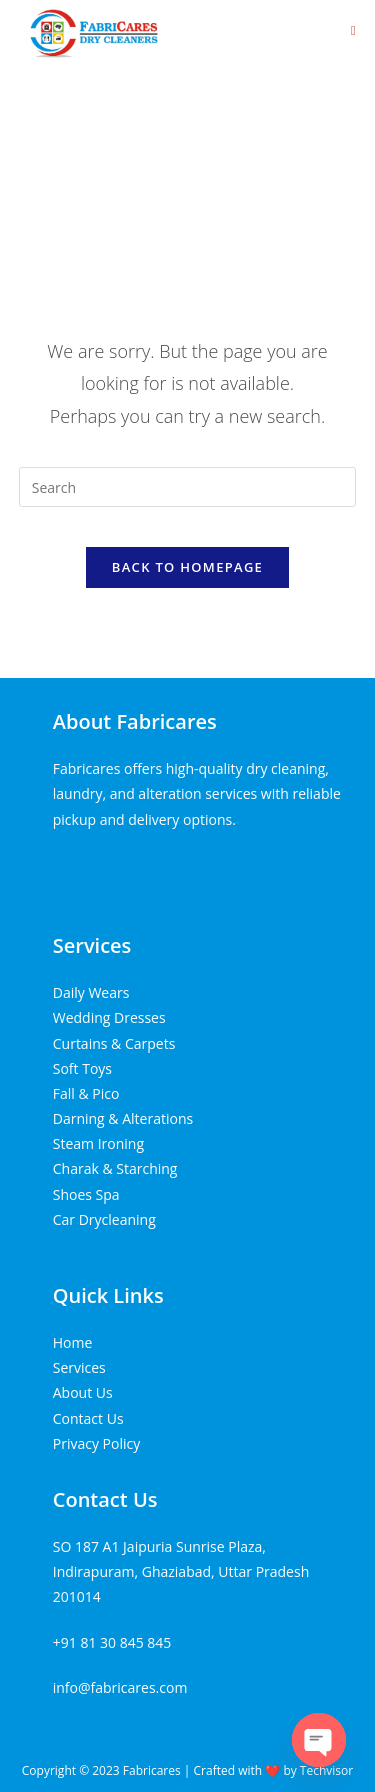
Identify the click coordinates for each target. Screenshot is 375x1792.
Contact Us (88, 1418)
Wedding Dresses (109, 1017)
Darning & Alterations (123, 1118)
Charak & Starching (115, 1168)
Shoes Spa (86, 1194)
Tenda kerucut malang (193, 864)
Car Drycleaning (104, 1219)
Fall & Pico (86, 1093)
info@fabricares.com (120, 1687)
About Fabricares (135, 721)
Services (92, 945)
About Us (83, 1392)
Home (73, 1342)
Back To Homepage (187, 567)
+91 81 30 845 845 (112, 1642)
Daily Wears (91, 992)
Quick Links (108, 1295)
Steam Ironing (98, 1143)
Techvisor (326, 1770)
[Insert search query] (188, 487)
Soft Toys (82, 1068)
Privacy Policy (96, 1443)
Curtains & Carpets (114, 1043)
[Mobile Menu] (353, 30)
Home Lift (85, 864)
